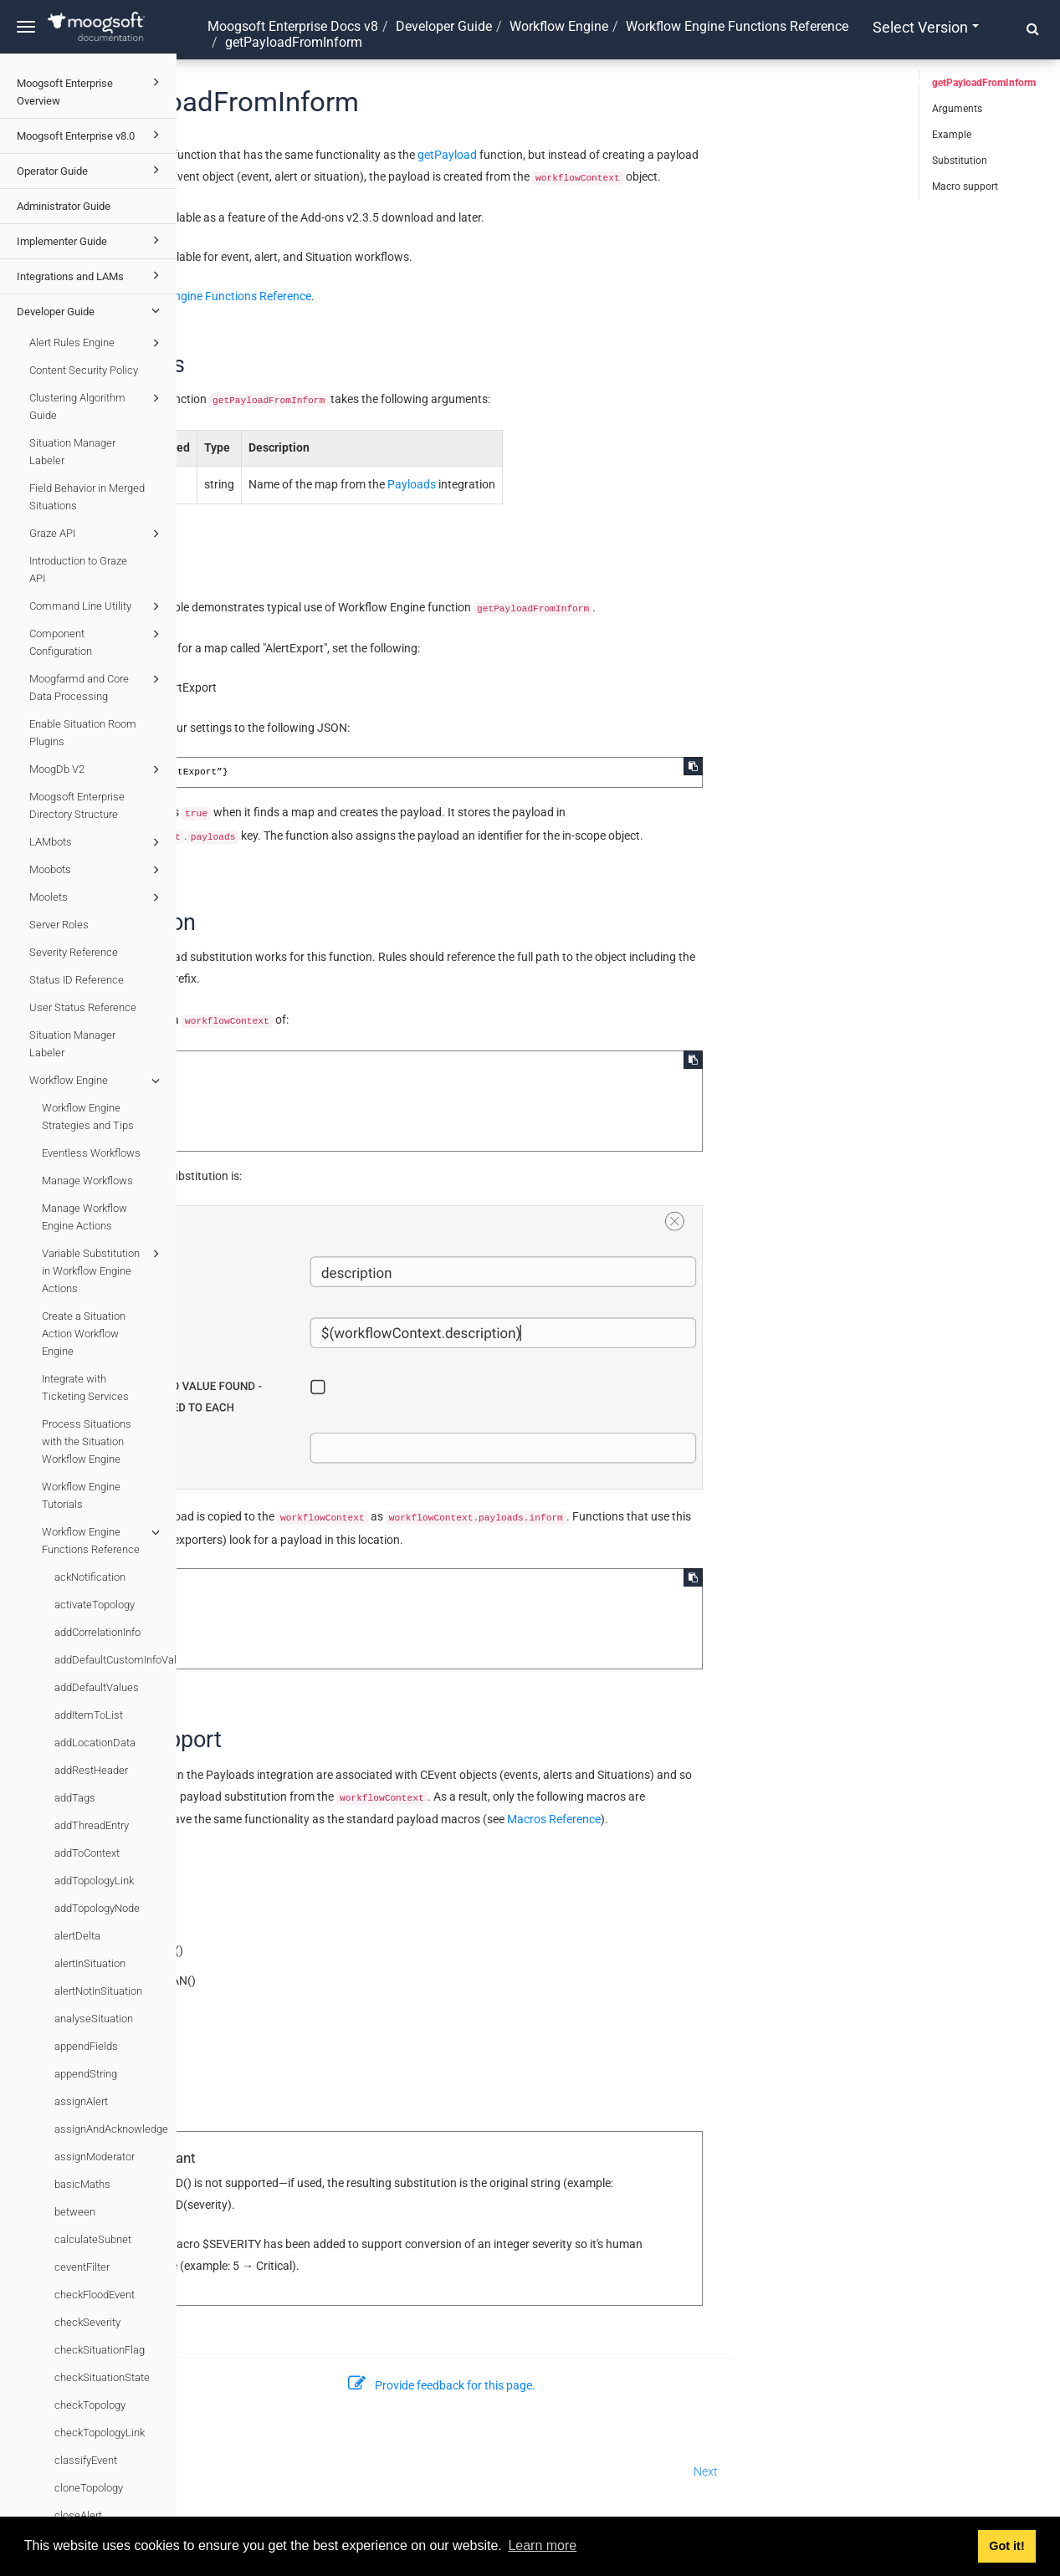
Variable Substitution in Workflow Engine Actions (103, 1270)
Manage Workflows (87, 1180)
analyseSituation (93, 2018)
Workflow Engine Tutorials (81, 1495)
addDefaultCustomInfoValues (115, 1659)
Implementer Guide (91, 240)
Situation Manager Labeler (72, 452)
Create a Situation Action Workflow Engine (83, 1333)
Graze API (97, 533)
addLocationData (95, 1742)
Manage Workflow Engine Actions (84, 1217)
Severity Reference (73, 952)
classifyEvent (85, 2460)
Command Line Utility (97, 606)
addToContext (87, 1853)
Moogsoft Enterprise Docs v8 (292, 26)
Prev (206, 2471)
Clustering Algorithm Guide (97, 405)
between (74, 2211)
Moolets (97, 897)
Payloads (588, 484)
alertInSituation (89, 1963)
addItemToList (88, 1715)
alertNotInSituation (98, 1991)
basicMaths (82, 2184)
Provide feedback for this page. (618, 2385)
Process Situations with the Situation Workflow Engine (86, 1441)
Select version (926, 27)
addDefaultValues (96, 1687)
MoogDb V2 (97, 769)
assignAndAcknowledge (111, 2129)
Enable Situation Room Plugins (82, 733)
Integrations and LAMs (91, 275)
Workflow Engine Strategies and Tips (88, 1116)
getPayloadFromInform (984, 83)
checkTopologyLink (99, 2432)
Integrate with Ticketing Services (85, 1387)
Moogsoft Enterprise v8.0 (91, 134)
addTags (74, 1797)
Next (882, 2471)
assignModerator (94, 2156)
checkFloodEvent (94, 2294)
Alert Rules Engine (97, 343)
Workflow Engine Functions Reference (103, 1539)
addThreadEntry (91, 1825)
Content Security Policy (83, 370)
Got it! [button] (1006, 2546)
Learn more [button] (542, 2545)
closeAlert (78, 2515)
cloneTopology (88, 2487)
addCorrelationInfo (97, 1632)
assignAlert (81, 2101)
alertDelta (77, 1935)
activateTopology (94, 1604)
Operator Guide (91, 170)
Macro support (965, 186)
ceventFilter (82, 2267)
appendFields (86, 2046)
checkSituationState (102, 2377)
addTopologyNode (97, 1908)
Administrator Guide (63, 206)
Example (951, 135)
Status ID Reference (76, 980)
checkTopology (89, 2405)
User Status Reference (82, 1007)
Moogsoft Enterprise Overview (91, 90)
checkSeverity (87, 2322)
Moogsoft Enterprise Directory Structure (77, 805)
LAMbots (97, 842)
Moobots (97, 870)
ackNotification (89, 1577)
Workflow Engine (97, 1080)
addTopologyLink (94, 1880)
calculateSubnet (92, 2239)
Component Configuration (97, 641)
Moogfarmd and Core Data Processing (97, 686)
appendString (85, 2073)
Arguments (957, 109)
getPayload (623, 154)
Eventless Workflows (91, 1153)
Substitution (959, 160)
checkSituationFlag (99, 2349)
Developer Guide (91, 310)
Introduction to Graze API (78, 570)
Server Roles (59, 924)
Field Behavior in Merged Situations (87, 497)
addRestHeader (91, 1770)
